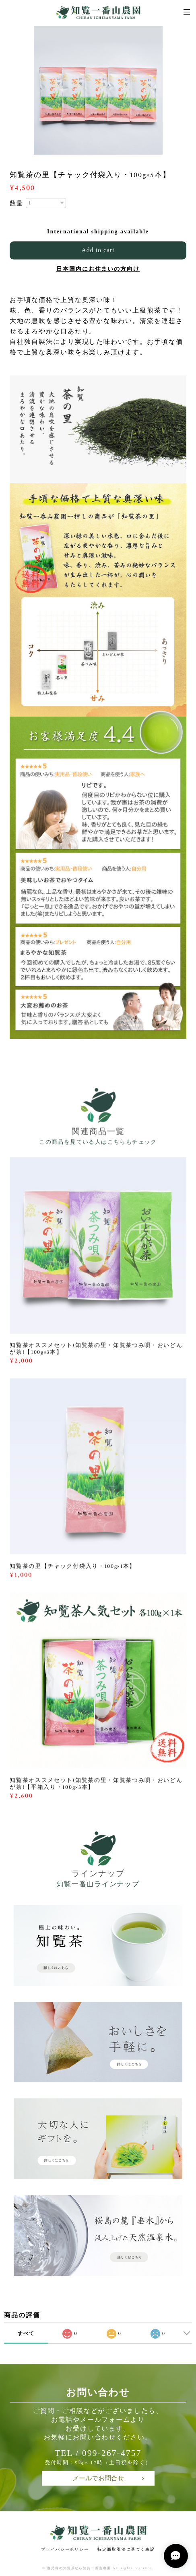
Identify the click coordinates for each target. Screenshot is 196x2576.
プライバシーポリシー (65, 2549)
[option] (98, 90)
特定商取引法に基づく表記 (126, 2549)
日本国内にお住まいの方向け (98, 269)
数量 (16, 203)
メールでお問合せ (98, 2478)
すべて (26, 2333)
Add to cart (98, 250)
